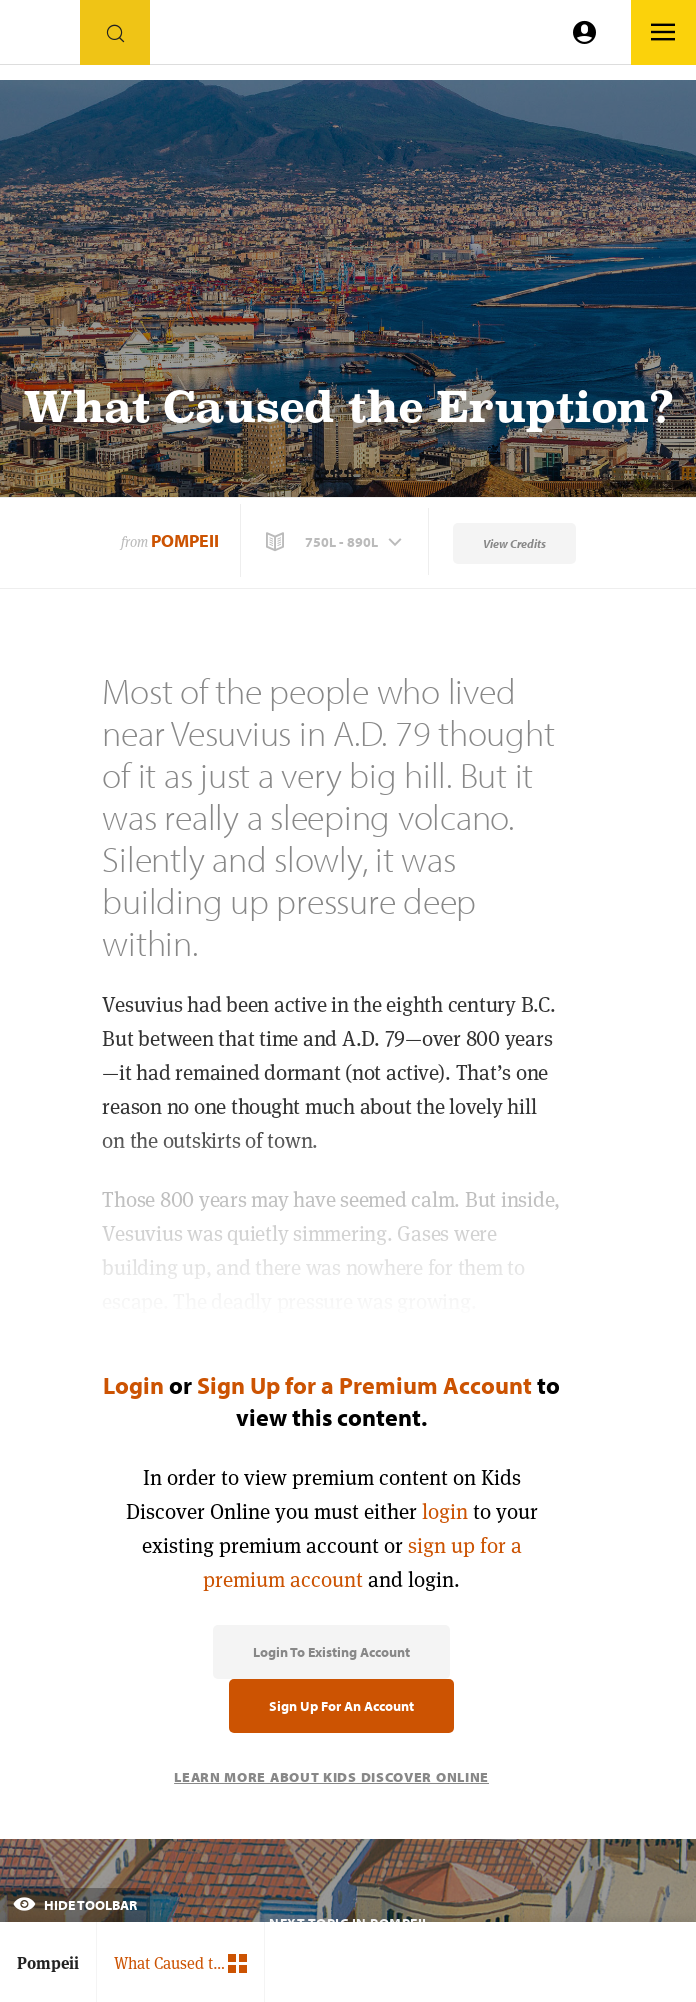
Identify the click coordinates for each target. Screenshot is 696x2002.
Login (133, 1385)
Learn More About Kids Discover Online (331, 1777)
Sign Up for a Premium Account (364, 1385)
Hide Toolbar (75, 1905)
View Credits (514, 543)
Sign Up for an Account (341, 1706)
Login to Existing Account (331, 1652)
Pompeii (185, 540)
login (445, 1511)
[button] (336, 542)
